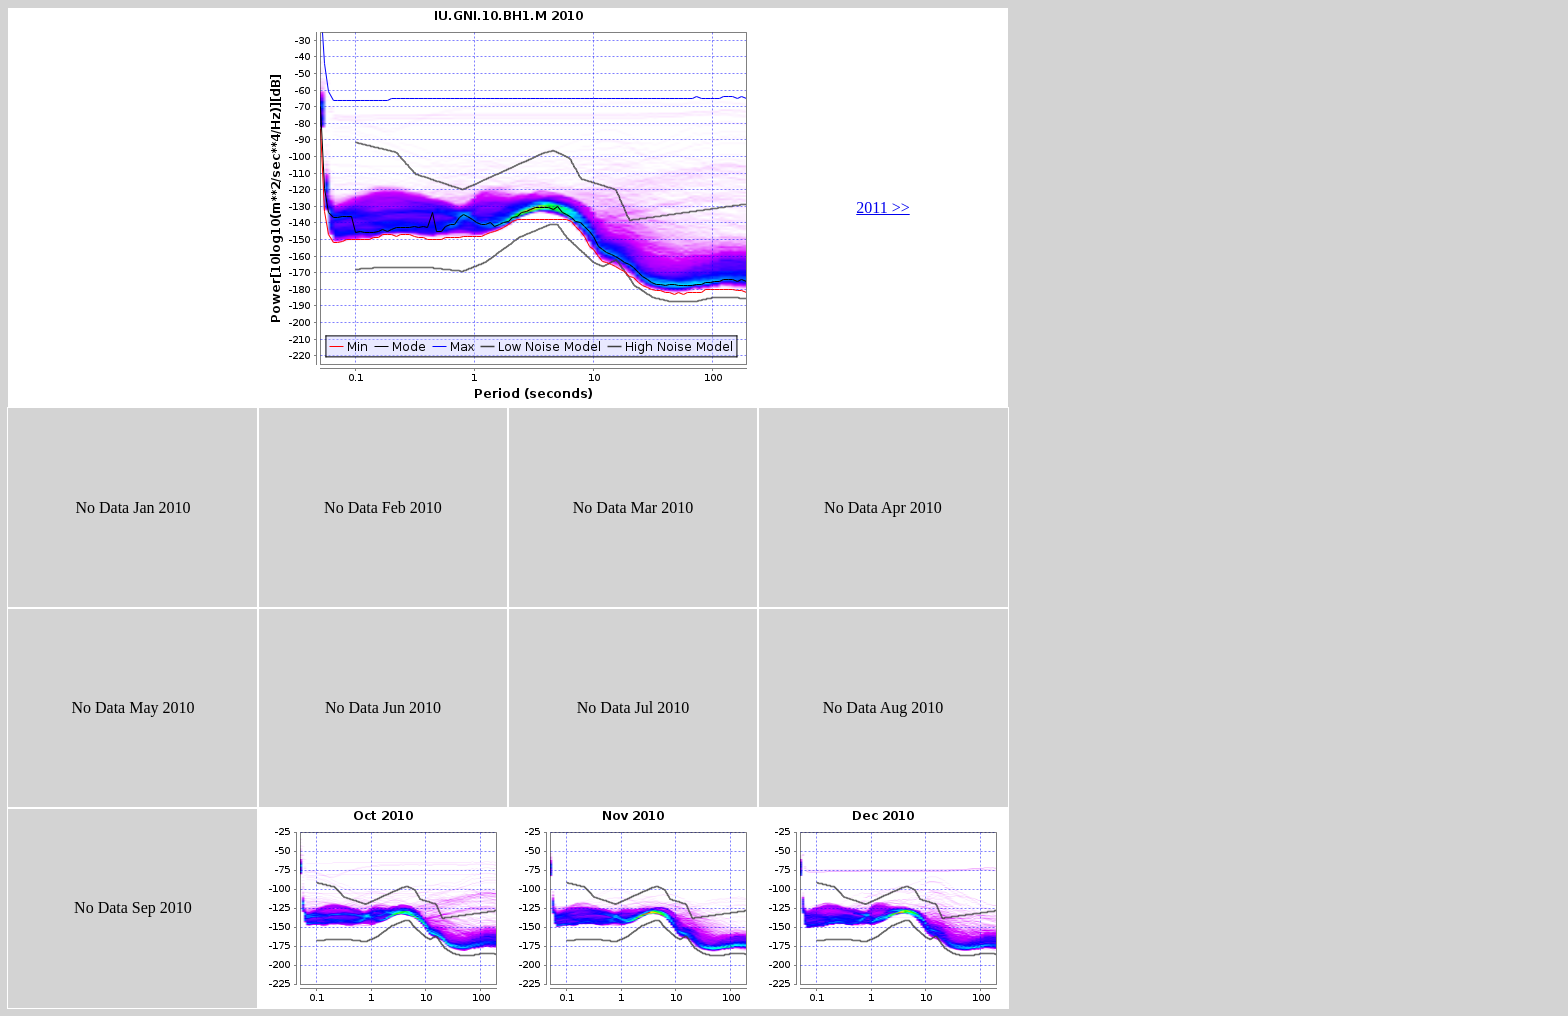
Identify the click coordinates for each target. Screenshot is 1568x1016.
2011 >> (882, 207)
